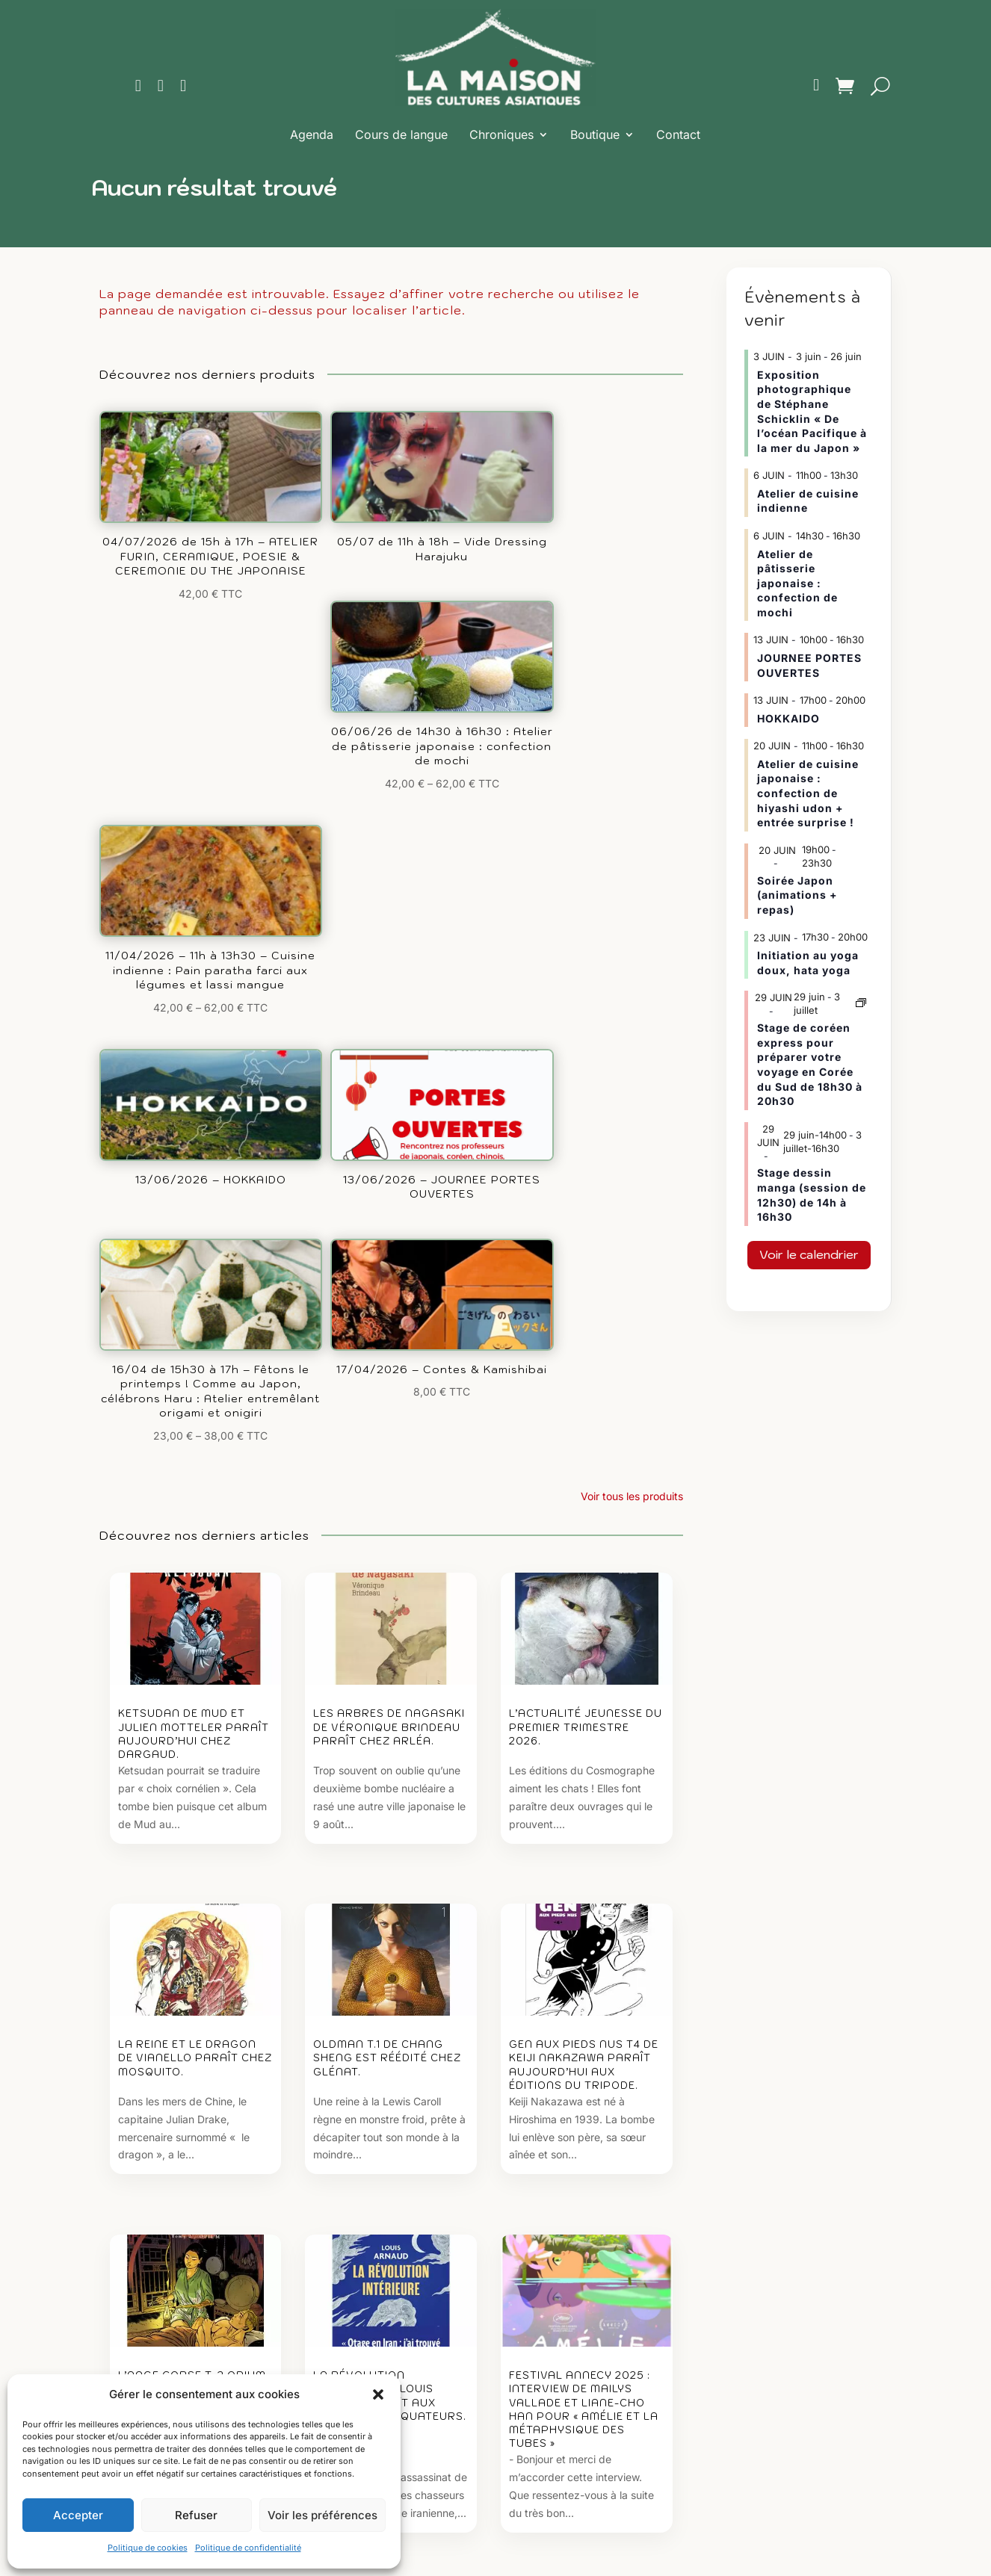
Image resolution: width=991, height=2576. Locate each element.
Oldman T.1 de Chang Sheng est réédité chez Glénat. (387, 1550)
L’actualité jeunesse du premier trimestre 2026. (585, 1211)
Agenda (311, 134)
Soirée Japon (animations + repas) (797, 895)
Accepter (78, 2515)
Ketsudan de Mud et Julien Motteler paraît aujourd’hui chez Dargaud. (193, 1218)
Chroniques (501, 134)
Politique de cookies (148, 2547)
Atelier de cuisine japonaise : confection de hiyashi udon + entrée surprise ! (808, 793)
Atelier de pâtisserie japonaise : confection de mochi (797, 583)
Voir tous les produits (632, 980)
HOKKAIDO (788, 718)
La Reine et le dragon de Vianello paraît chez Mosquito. (195, 1550)
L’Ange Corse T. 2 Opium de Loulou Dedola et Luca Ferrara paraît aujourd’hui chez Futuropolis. (192, 1903)
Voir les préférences (322, 2515)
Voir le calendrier (809, 1254)
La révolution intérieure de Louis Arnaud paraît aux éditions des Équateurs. (389, 1897)
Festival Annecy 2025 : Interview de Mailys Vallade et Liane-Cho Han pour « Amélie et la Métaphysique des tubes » (583, 1910)
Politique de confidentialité (248, 2547)
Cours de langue (401, 134)
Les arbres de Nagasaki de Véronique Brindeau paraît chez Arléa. (389, 1211)
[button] (378, 2394)
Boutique (595, 134)
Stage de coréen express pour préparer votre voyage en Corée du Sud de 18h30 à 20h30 (809, 1064)
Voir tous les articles (634, 2108)
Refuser (196, 2515)
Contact (678, 134)
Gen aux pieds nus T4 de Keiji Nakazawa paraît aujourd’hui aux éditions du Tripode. (583, 1558)
